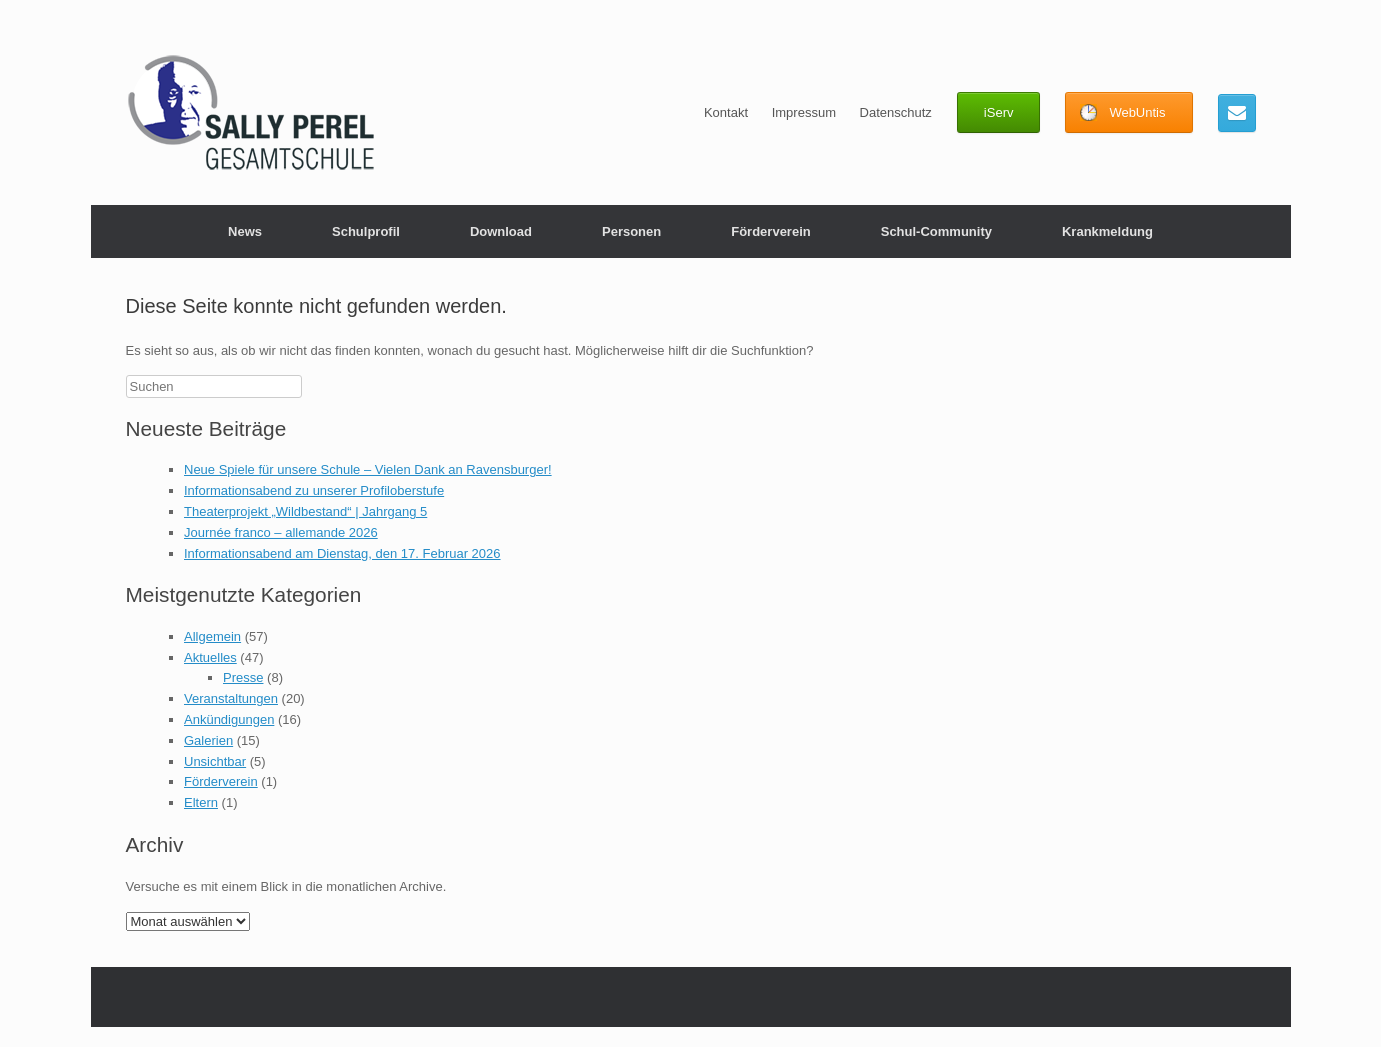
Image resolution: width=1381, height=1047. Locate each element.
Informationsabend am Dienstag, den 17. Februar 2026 (342, 553)
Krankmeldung (1107, 231)
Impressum (804, 112)
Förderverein (770, 231)
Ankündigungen (229, 719)
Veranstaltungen (231, 698)
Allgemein (212, 636)
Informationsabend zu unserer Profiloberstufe (314, 490)
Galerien (208, 740)
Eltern (201, 802)
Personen (631, 231)
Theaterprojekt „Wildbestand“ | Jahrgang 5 (305, 511)
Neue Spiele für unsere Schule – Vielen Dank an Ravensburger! (368, 469)
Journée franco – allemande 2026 (281, 532)
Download (501, 231)
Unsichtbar (215, 761)
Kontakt (726, 112)
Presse (243, 677)
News (245, 231)
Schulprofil (366, 231)
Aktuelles (210, 657)
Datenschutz (896, 112)
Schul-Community (936, 231)
